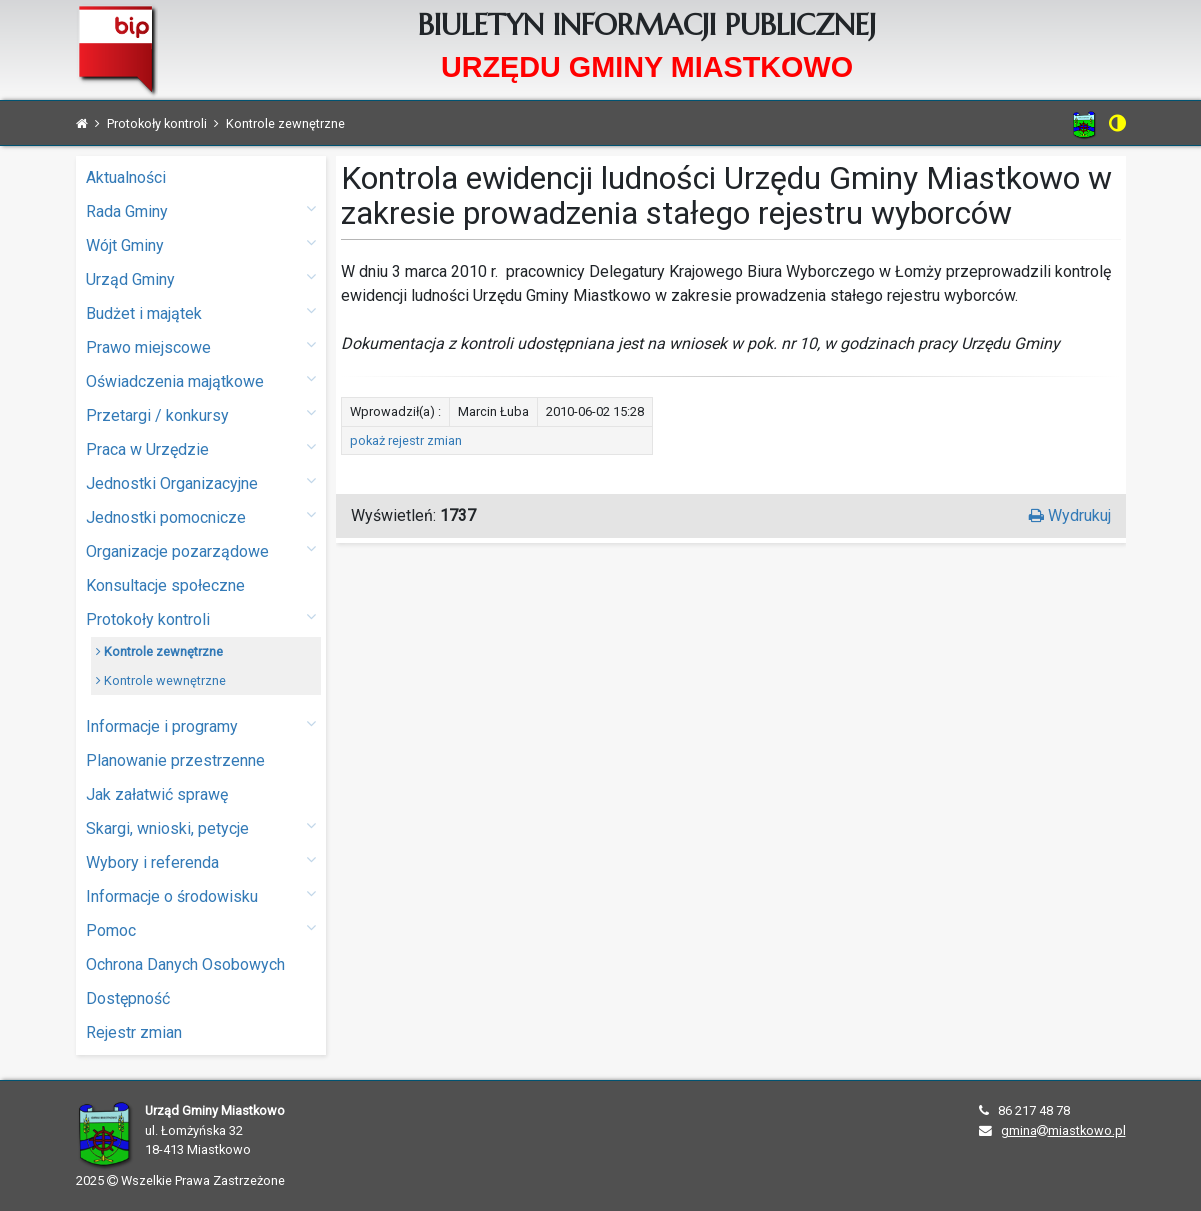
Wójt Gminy (201, 244)
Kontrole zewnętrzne (159, 651)
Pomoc (201, 929)
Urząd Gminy (201, 278)
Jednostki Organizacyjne (201, 482)
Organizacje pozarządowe (201, 550)
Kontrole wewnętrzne (161, 680)
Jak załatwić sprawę (157, 794)
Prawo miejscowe (201, 346)
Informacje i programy (201, 725)
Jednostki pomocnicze (201, 516)
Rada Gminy (201, 210)
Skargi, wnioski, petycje (201, 827)
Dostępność (128, 998)
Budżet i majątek (201, 312)
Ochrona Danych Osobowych (185, 964)
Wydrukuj (1070, 515)
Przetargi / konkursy (201, 414)
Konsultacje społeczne (165, 585)
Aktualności (126, 177)
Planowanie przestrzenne (175, 760)
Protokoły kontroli (201, 618)
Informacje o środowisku (201, 895)
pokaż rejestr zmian (406, 440)
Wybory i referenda (201, 861)
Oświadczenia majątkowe (201, 380)
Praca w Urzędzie (201, 448)
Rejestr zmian (134, 1032)
